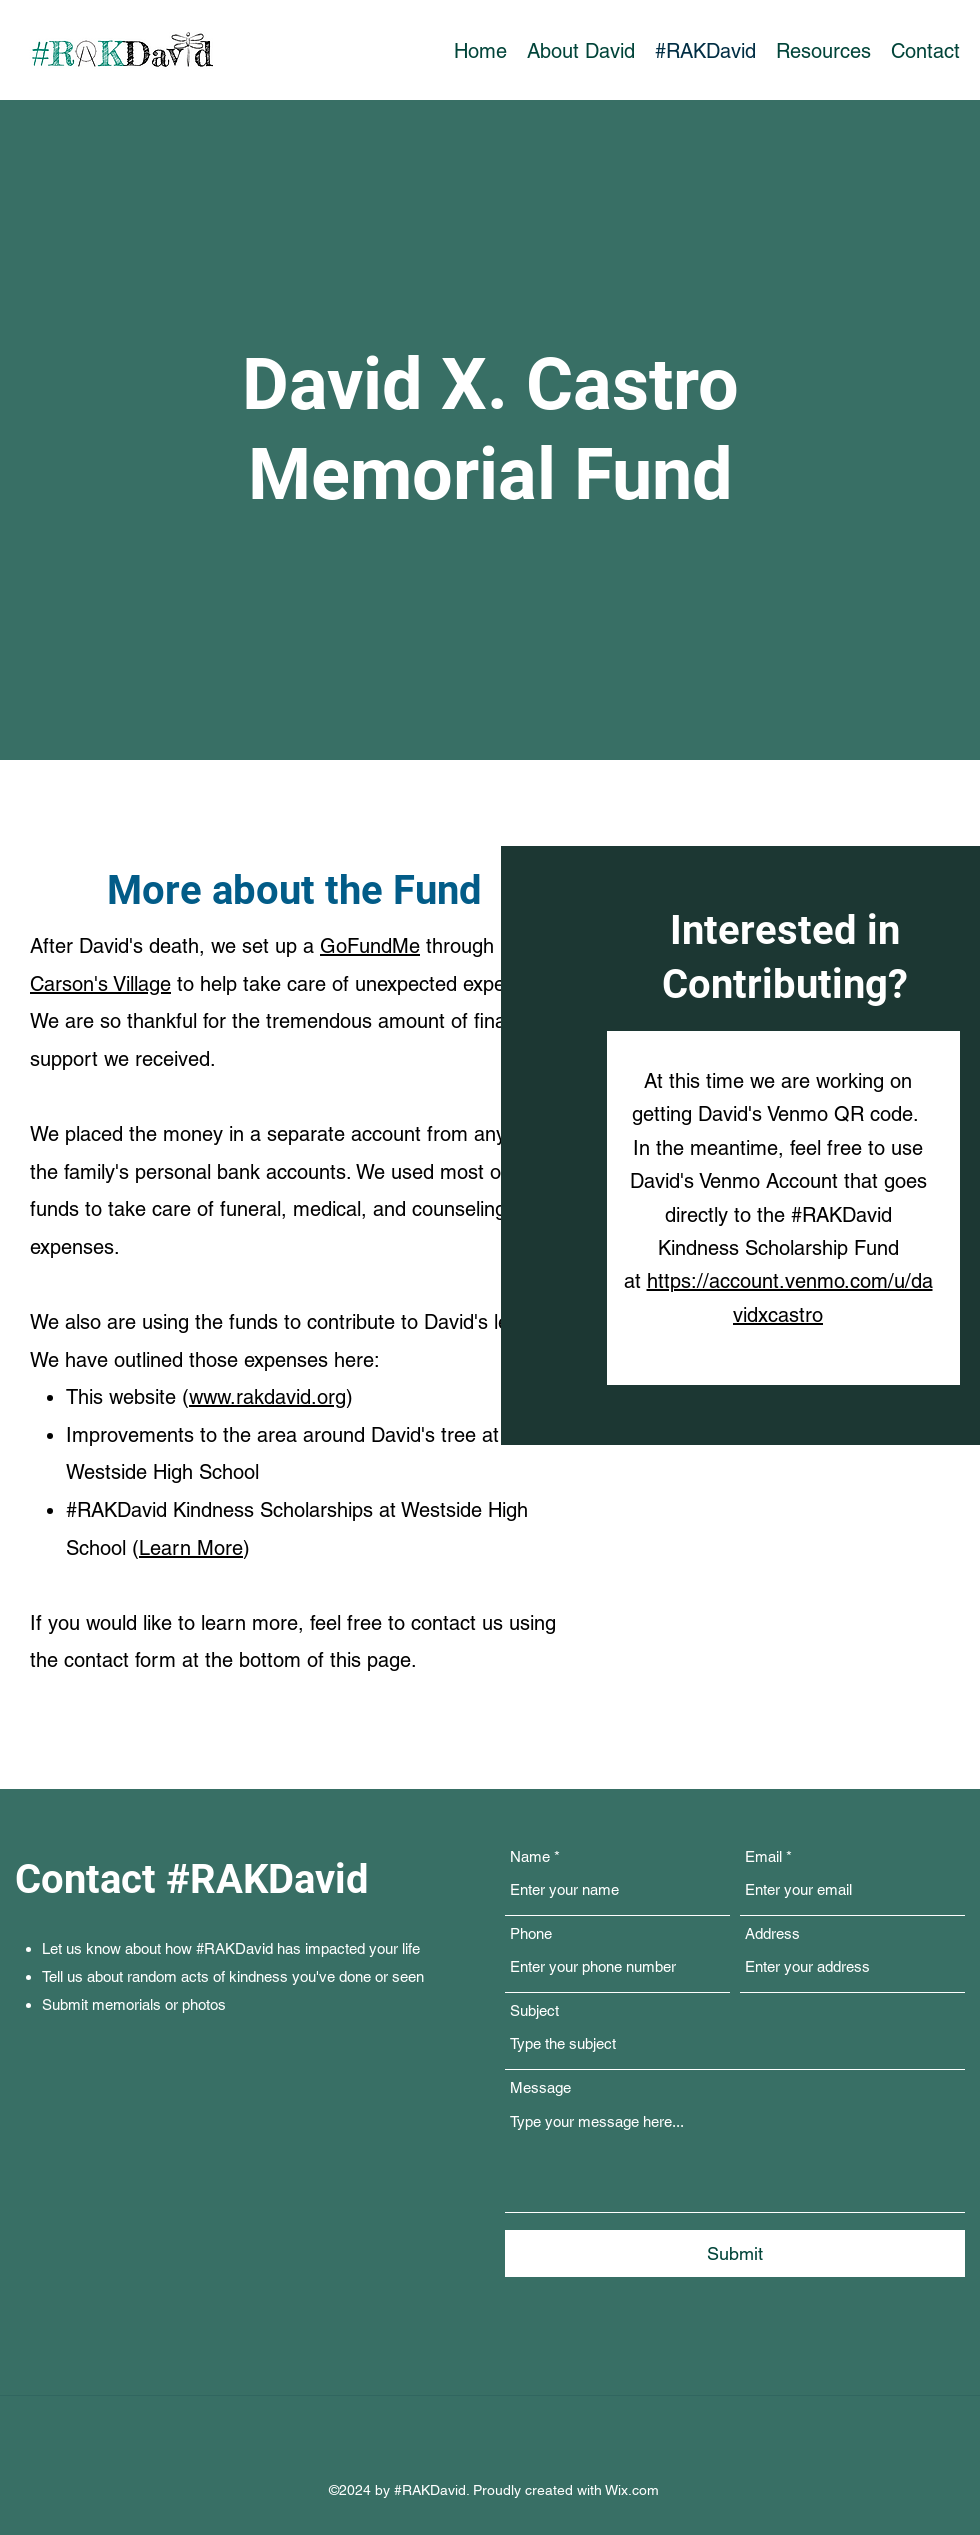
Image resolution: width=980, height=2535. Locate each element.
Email (763, 1856)
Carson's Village (100, 984)
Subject (534, 2010)
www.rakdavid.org (267, 1397)
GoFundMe (370, 946)
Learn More (191, 1548)
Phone (531, 1933)
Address (772, 1933)
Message (540, 2087)
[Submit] (735, 2253)
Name (530, 1856)
